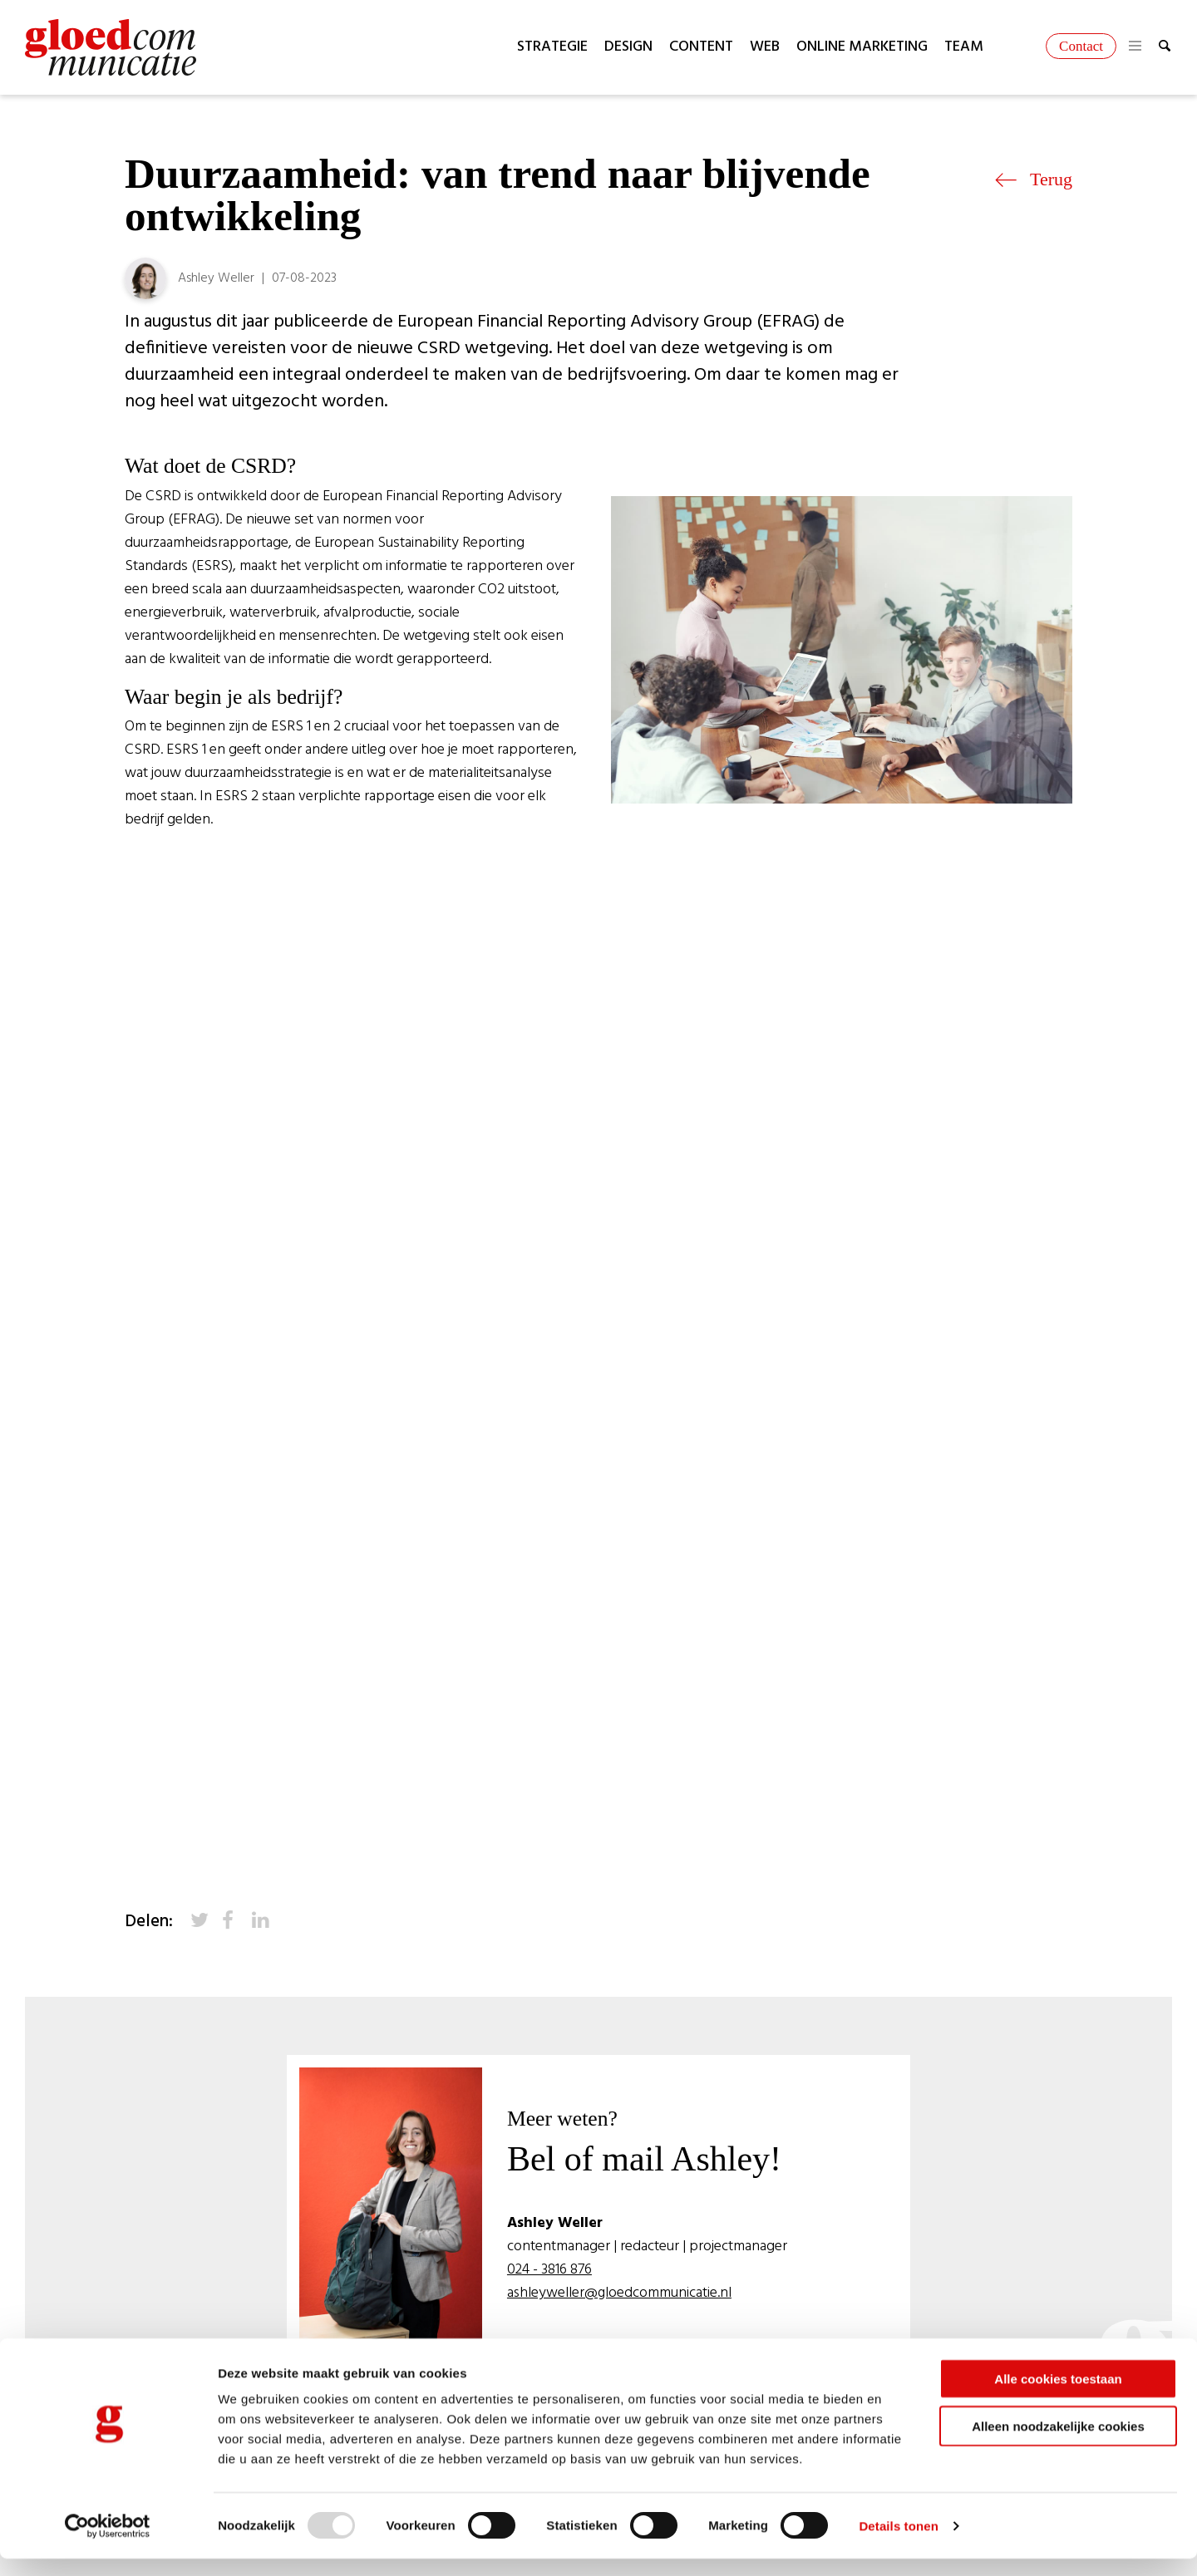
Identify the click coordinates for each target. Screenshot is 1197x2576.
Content (701, 47)
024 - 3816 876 (550, 2270)
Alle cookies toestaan (1057, 2396)
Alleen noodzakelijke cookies (1058, 2443)
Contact (1081, 46)
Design (628, 47)
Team (963, 47)
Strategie (552, 47)
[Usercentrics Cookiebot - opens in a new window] (107, 2543)
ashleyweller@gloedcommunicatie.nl (620, 2293)
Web (765, 47)
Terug (1033, 179)
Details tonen (898, 2543)
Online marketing (862, 47)
